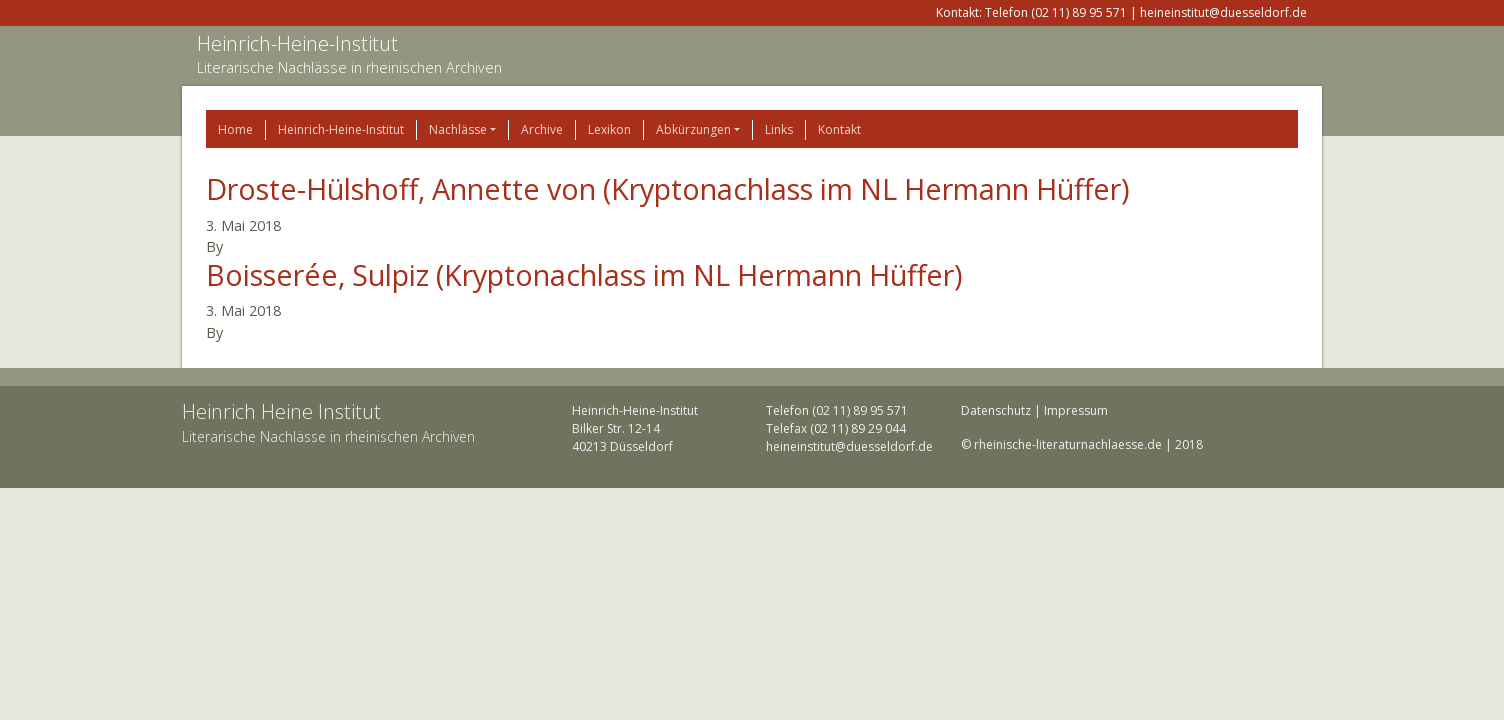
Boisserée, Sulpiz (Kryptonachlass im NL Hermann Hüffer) (584, 274)
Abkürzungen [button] (693, 129)
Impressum (1076, 410)
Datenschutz (996, 410)
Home (235, 129)
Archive (542, 129)
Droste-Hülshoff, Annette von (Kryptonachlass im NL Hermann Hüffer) (668, 188)
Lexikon (609, 129)
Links (779, 129)
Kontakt (839, 129)
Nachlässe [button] (458, 129)
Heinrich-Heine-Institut (297, 43)
